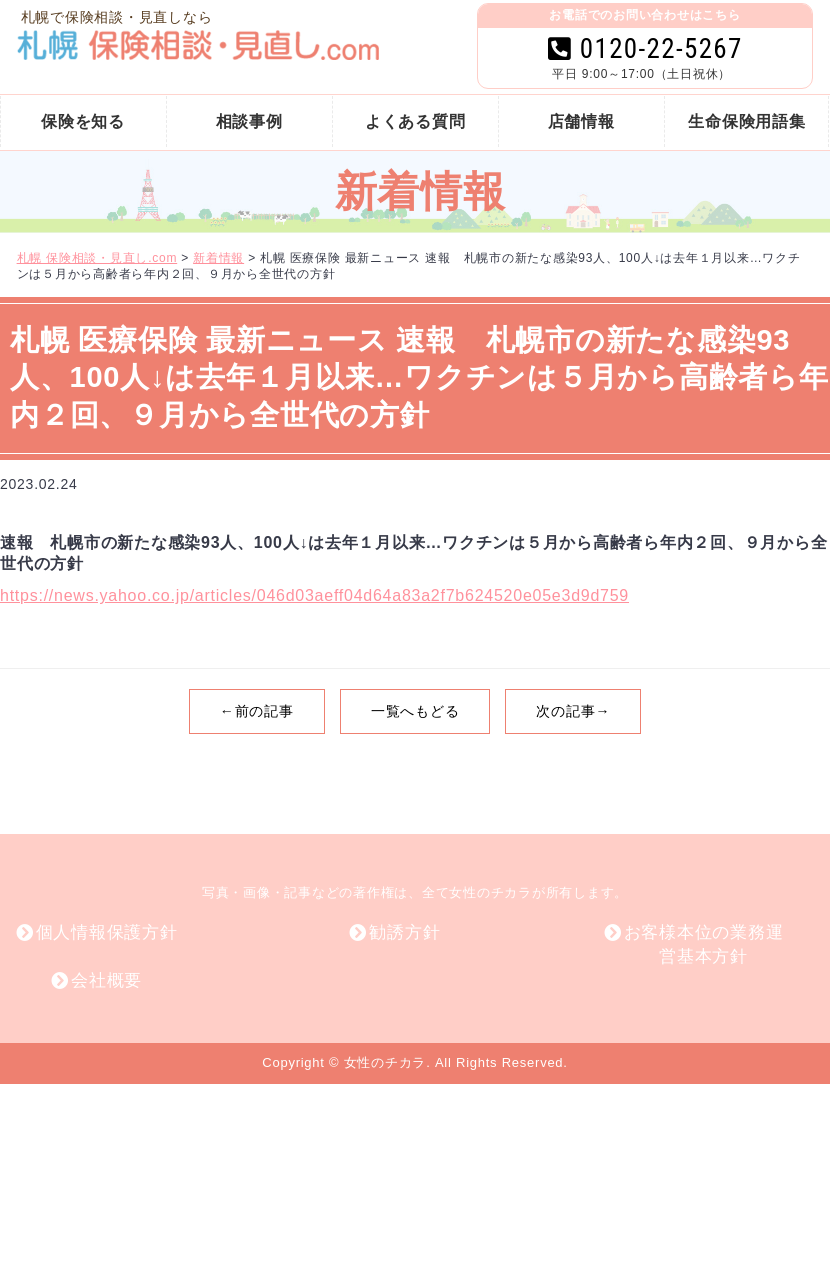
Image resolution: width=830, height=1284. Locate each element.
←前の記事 (257, 711)
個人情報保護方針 (107, 932)
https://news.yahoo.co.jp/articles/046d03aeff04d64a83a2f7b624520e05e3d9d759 (314, 595)
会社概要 (106, 980)
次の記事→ (573, 711)
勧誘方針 (404, 932)
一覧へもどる (415, 711)
